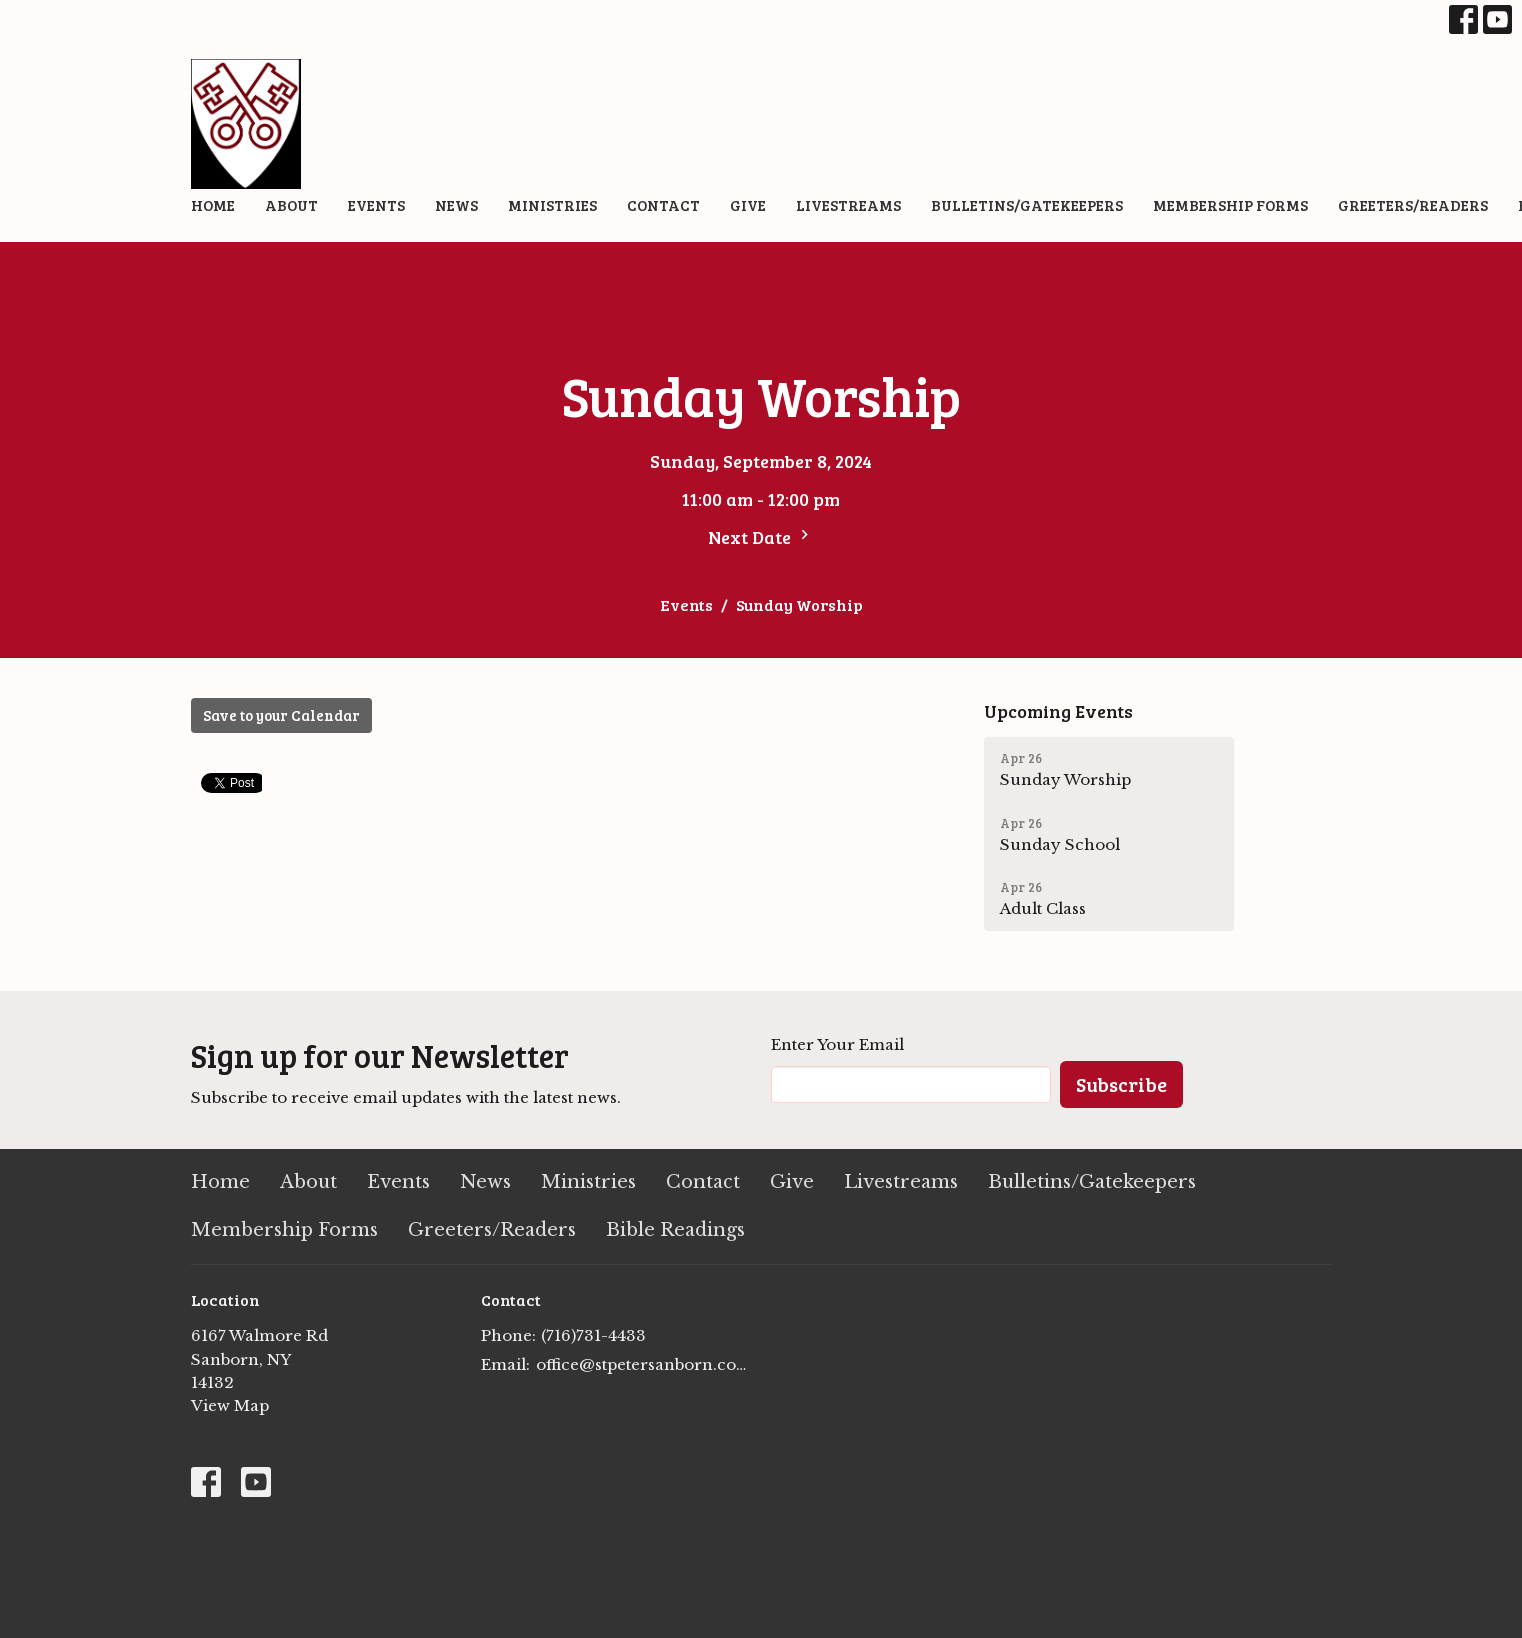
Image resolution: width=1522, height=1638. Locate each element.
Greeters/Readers (1413, 205)
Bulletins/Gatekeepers (1027, 205)
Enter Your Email (837, 1044)
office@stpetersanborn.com (643, 1364)
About (291, 205)
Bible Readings (675, 1230)
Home (213, 205)
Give (748, 205)
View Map (230, 1405)
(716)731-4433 (593, 1335)
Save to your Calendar (281, 715)
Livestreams (848, 205)
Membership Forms (1230, 205)
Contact (663, 205)
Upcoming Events (1058, 711)
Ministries (552, 205)
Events (376, 205)
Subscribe (1121, 1084)
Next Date (761, 537)
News (456, 205)
